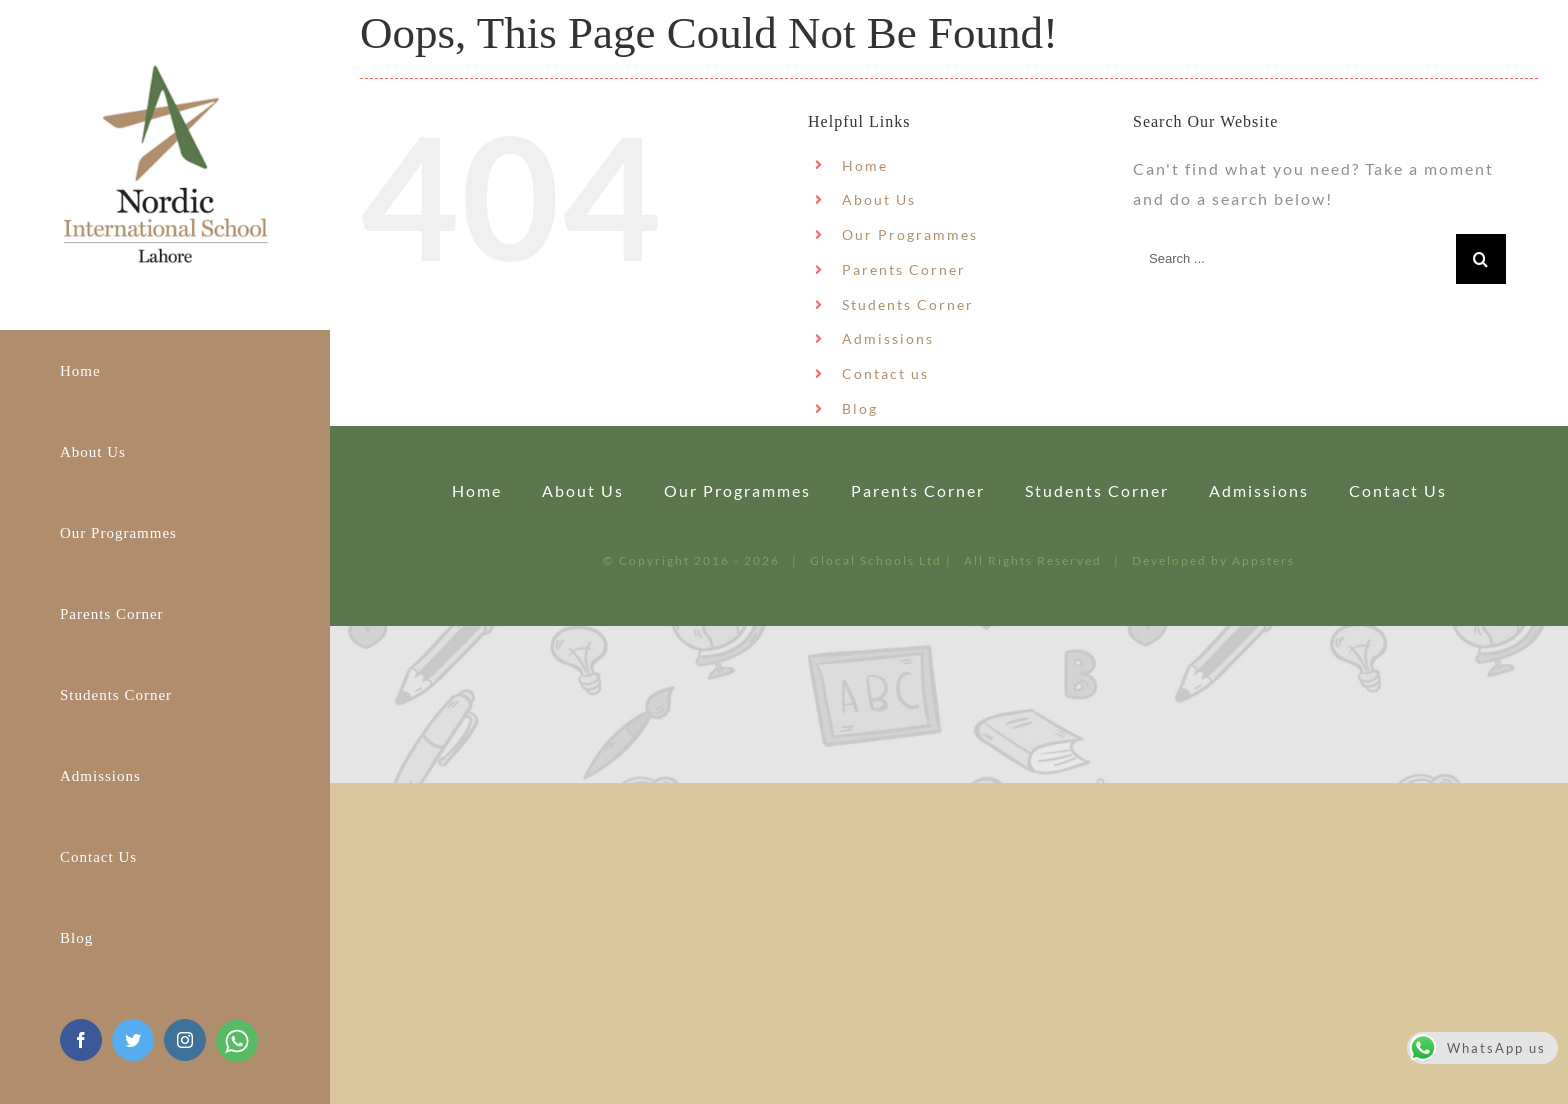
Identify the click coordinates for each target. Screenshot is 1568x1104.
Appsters (1263, 560)
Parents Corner (904, 269)
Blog (860, 408)
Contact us (885, 373)
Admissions (888, 338)
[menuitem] (165, 371)
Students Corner (908, 304)
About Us (879, 199)
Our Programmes (910, 234)
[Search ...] (1294, 259)
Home (865, 165)
